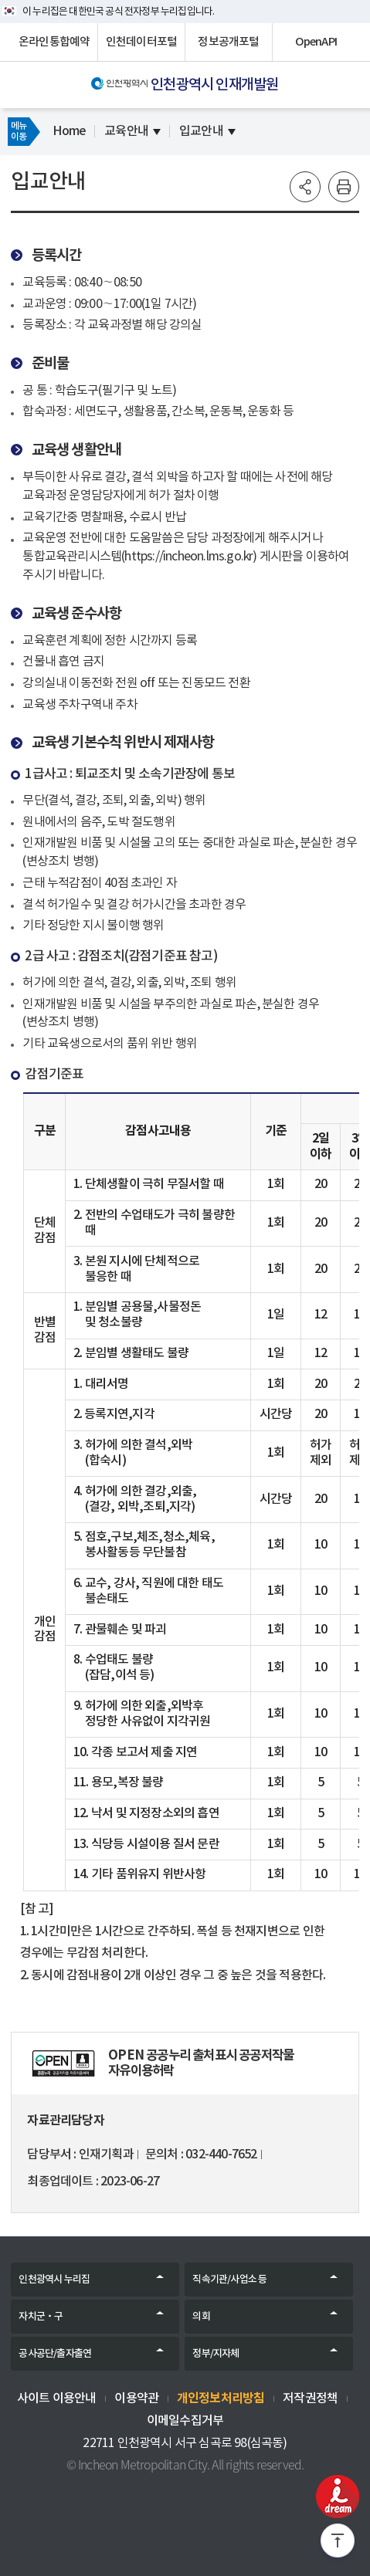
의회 (200, 2316)
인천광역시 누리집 (54, 2279)
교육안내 (126, 131)
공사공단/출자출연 (55, 2354)
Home (69, 131)
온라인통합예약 (54, 42)
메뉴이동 (18, 131)
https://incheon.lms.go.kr (188, 557)
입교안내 (201, 131)
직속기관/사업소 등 (229, 2279)
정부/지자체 (215, 2354)
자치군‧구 (41, 2316)
